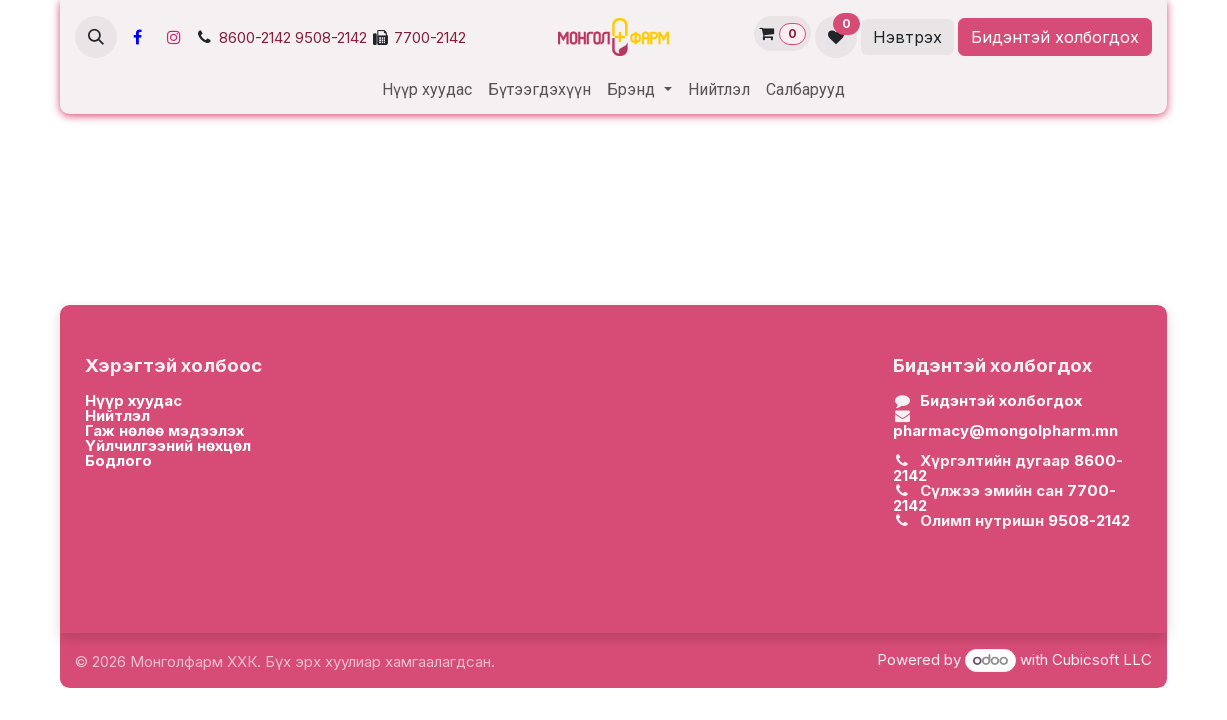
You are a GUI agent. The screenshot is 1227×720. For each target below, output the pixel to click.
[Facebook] (137, 37)
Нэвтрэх (907, 37)
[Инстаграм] (174, 37)
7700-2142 (430, 38)
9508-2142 (331, 38)
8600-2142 (255, 38)
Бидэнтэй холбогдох (1055, 37)
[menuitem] (427, 90)
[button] (96, 37)
